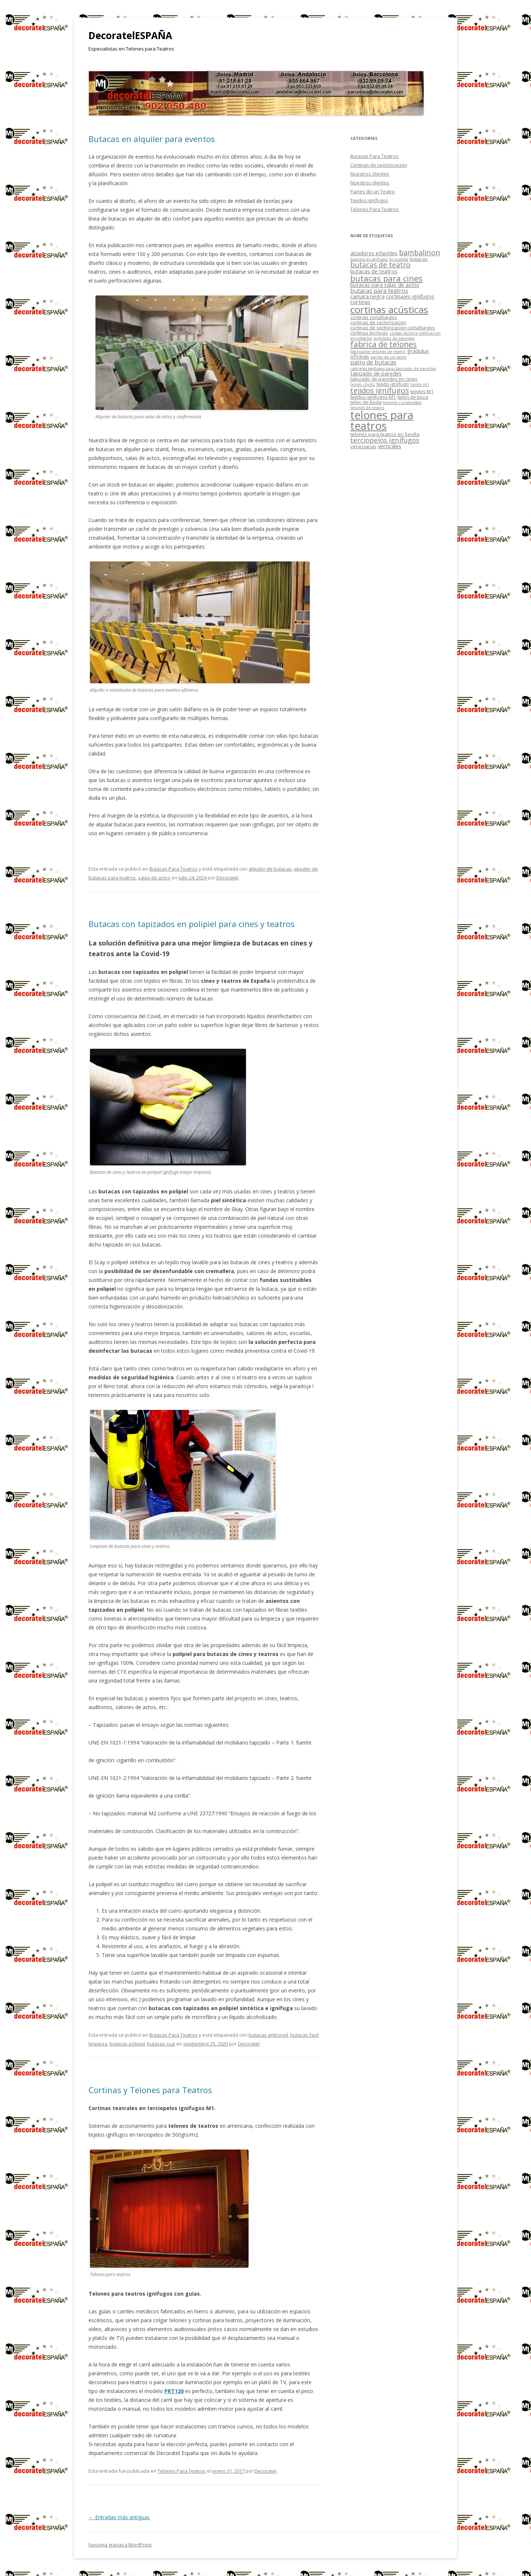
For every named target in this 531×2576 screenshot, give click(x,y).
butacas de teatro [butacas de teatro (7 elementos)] (380, 265)
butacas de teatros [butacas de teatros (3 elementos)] (374, 271)
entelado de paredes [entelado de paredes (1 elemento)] (394, 338)
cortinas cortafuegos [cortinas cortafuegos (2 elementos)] (373, 317)
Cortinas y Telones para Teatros (150, 2089)
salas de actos (154, 877)
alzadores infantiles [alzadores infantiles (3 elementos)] (374, 253)
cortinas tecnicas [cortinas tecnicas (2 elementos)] (369, 332)
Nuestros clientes (369, 173)
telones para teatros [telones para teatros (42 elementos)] (381, 420)
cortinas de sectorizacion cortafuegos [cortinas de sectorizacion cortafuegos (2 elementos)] (392, 327)
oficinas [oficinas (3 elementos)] (359, 356)
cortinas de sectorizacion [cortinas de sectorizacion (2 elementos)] (378, 322)
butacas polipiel (127, 2043)
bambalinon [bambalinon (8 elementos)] (419, 252)
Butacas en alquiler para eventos (151, 138)
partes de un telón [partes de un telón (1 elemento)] (389, 357)
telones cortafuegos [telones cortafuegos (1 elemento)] (402, 402)
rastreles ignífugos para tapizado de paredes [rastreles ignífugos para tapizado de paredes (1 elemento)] (393, 368)
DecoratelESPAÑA (130, 35)
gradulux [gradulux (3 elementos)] (418, 351)
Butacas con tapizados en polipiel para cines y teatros (191, 923)
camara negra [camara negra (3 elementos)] (367, 296)
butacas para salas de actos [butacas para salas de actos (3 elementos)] (384, 284)
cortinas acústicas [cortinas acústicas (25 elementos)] (389, 309)
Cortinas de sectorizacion (378, 165)
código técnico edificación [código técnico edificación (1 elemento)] (415, 333)
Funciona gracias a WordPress (120, 2545)
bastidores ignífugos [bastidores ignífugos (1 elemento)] (369, 259)
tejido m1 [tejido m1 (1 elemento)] (419, 384)
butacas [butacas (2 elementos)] (419, 259)
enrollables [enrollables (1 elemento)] (361, 338)
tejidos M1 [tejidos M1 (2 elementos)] (422, 391)
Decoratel (227, 877)
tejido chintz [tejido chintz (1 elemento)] (362, 384)
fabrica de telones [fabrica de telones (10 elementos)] (383, 344)
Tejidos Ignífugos (369, 200)
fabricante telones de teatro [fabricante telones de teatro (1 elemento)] (378, 351)
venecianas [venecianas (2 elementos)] (363, 446)
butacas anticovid (268, 2035)
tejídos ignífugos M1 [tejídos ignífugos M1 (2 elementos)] (373, 397)
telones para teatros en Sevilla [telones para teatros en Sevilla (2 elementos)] (384, 434)
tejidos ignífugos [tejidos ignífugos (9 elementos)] (379, 390)
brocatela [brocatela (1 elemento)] (398, 259)
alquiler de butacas (270, 868)
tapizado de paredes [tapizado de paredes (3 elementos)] (376, 373)
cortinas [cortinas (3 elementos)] (360, 301)
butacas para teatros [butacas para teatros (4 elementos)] (379, 291)
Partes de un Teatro (372, 191)
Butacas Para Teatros (173, 868)
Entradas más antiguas (119, 2517)
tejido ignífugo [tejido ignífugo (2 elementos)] (392, 384)
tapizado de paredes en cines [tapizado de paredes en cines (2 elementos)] (383, 379)
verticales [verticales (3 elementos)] (389, 446)
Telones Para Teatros (181, 2471)
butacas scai (161, 2043)
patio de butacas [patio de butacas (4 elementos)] (373, 362)
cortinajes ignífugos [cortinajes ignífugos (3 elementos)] (410, 296)
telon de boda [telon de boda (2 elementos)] (366, 402)
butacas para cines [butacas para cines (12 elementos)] (386, 278)
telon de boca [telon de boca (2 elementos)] (413, 397)
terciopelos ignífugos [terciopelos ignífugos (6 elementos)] (384, 440)
